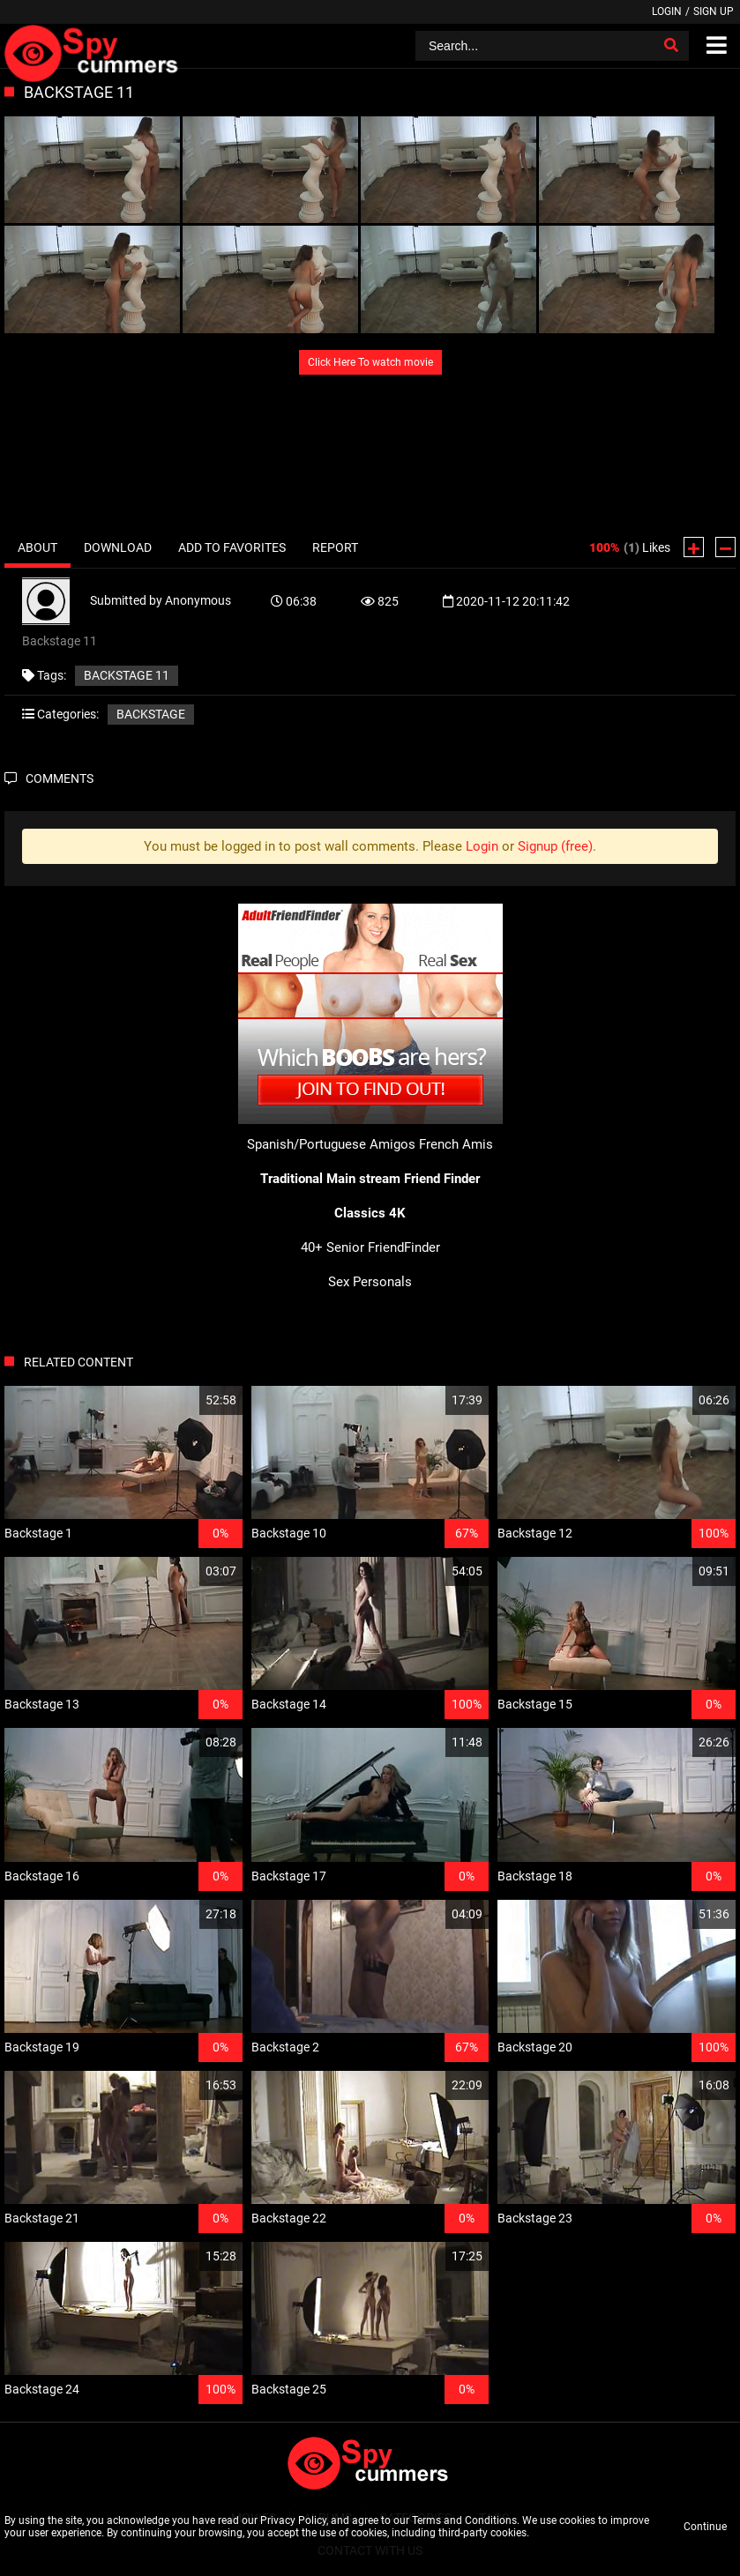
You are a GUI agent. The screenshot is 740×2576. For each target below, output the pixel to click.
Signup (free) (555, 846)
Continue (705, 2526)
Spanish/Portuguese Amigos (331, 1144)
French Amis (456, 1144)
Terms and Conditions (464, 2520)
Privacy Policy (293, 2520)
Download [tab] (118, 547)
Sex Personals (370, 1282)
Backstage (150, 714)
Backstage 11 (126, 675)
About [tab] (37, 547)
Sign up (713, 11)
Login (667, 11)
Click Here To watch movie (370, 362)
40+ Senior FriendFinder (370, 1247)
